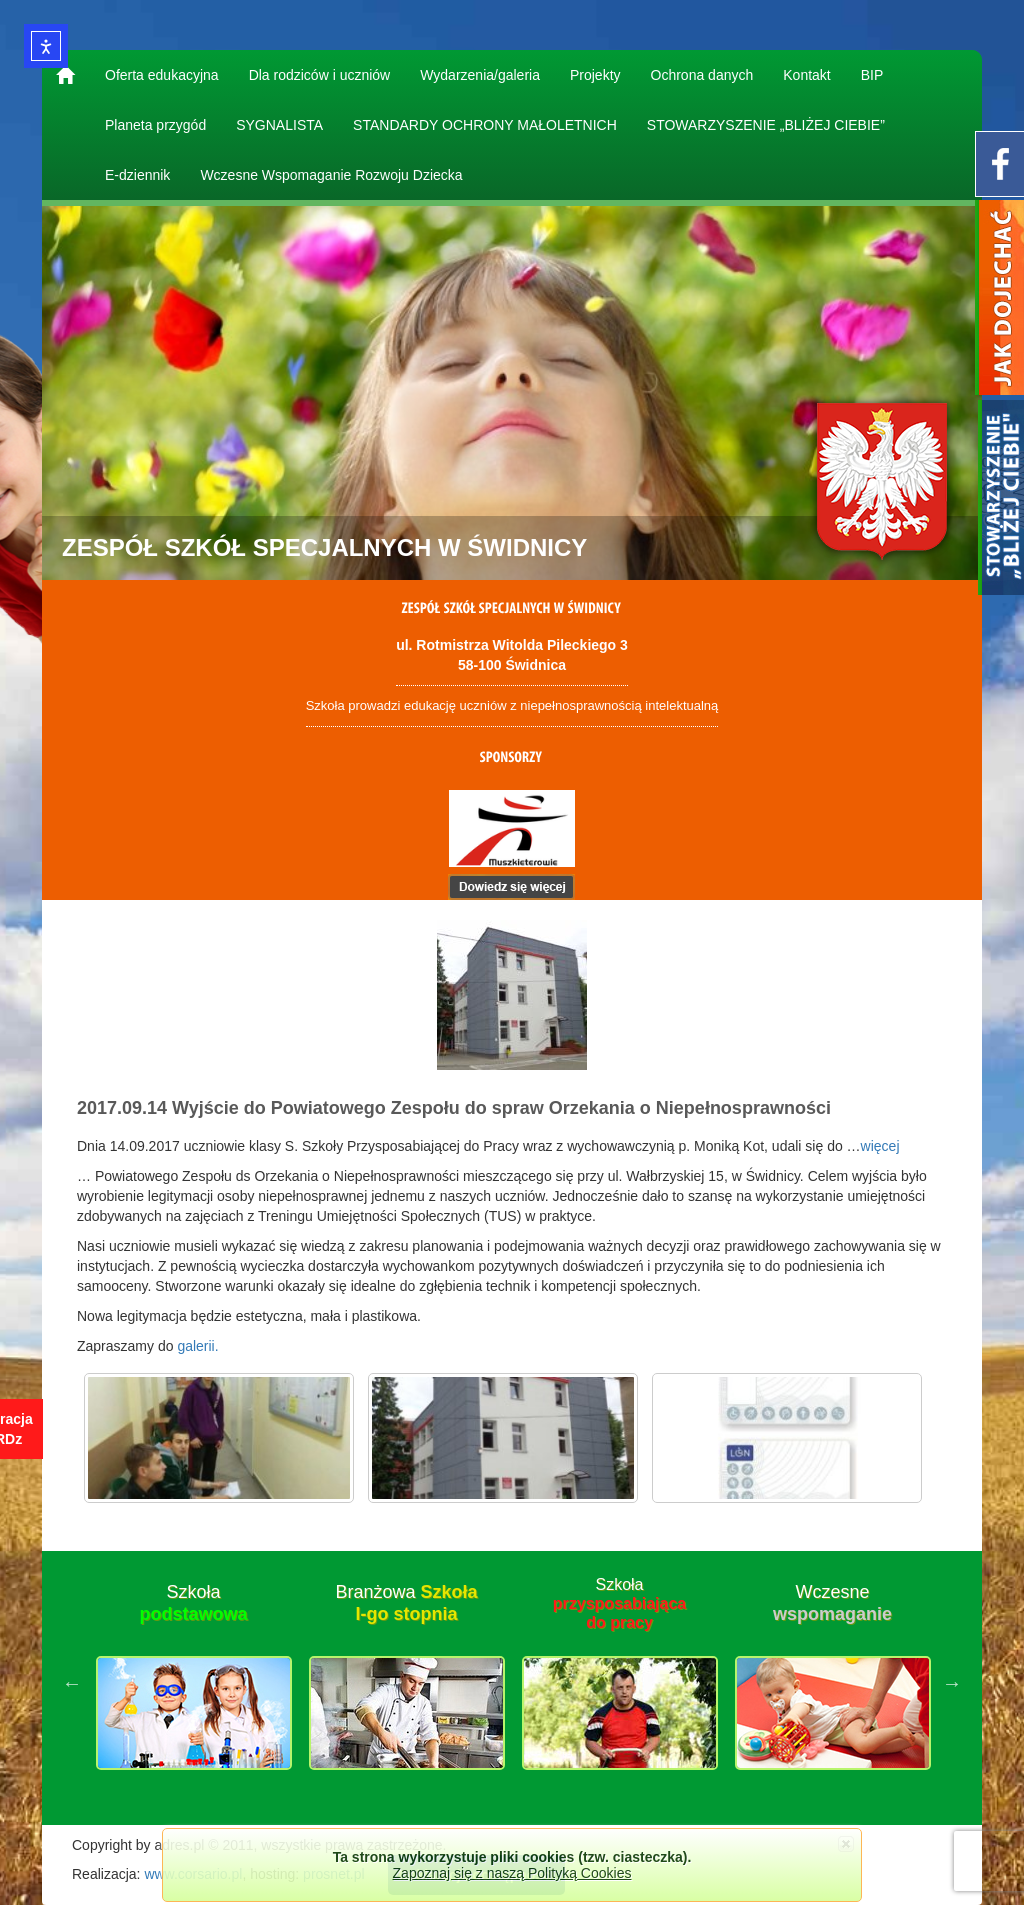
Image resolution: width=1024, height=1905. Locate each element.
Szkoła (193, 1603)
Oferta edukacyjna (162, 75)
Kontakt (806, 75)
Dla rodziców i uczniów (320, 75)
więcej (880, 1146)
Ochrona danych (702, 75)
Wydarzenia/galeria (480, 75)
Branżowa (406, 1603)
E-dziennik (137, 175)
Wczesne (832, 1603)
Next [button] (952, 1683)
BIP (872, 75)
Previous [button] (72, 1683)
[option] (193, 1683)
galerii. (197, 1346)
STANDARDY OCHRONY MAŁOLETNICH (485, 125)
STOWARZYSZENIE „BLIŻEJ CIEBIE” (766, 125)
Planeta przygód (155, 125)
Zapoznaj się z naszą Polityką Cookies (512, 1873)
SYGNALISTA (279, 125)
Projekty (595, 75)
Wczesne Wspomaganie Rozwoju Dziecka (331, 175)
